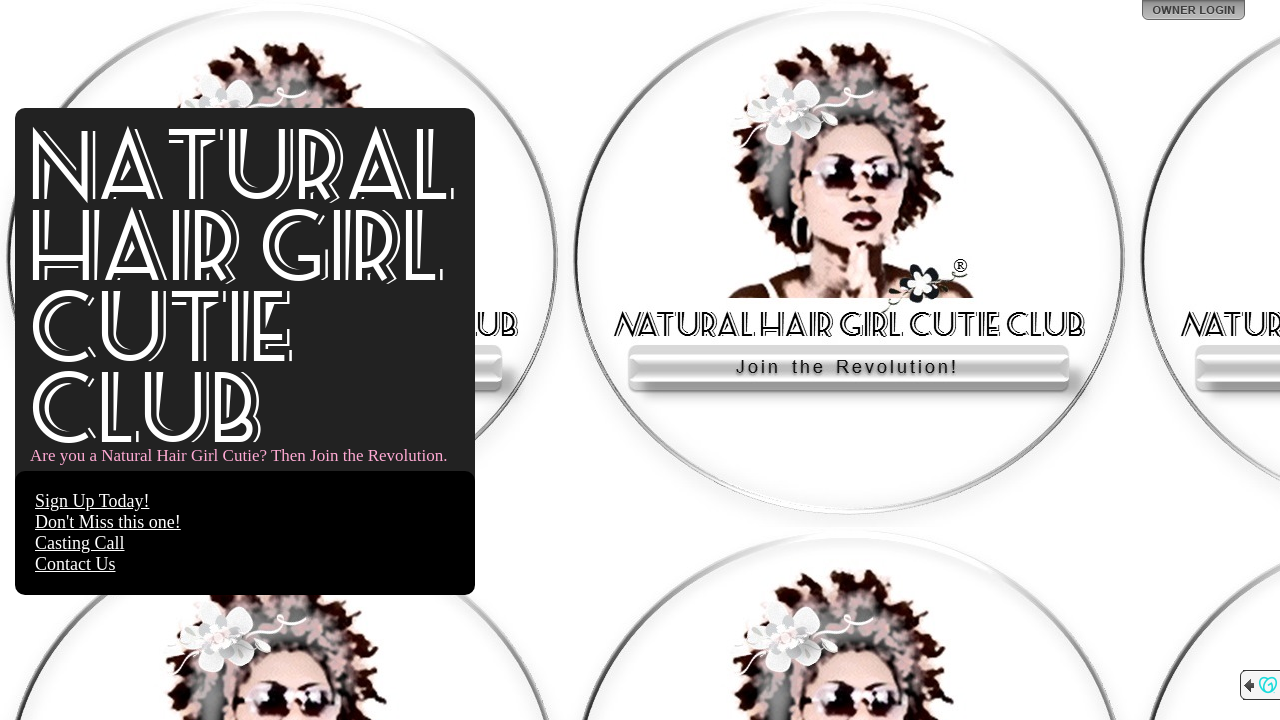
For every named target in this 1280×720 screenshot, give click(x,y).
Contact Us (75, 564)
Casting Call (80, 543)
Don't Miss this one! (108, 522)
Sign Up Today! (92, 501)
